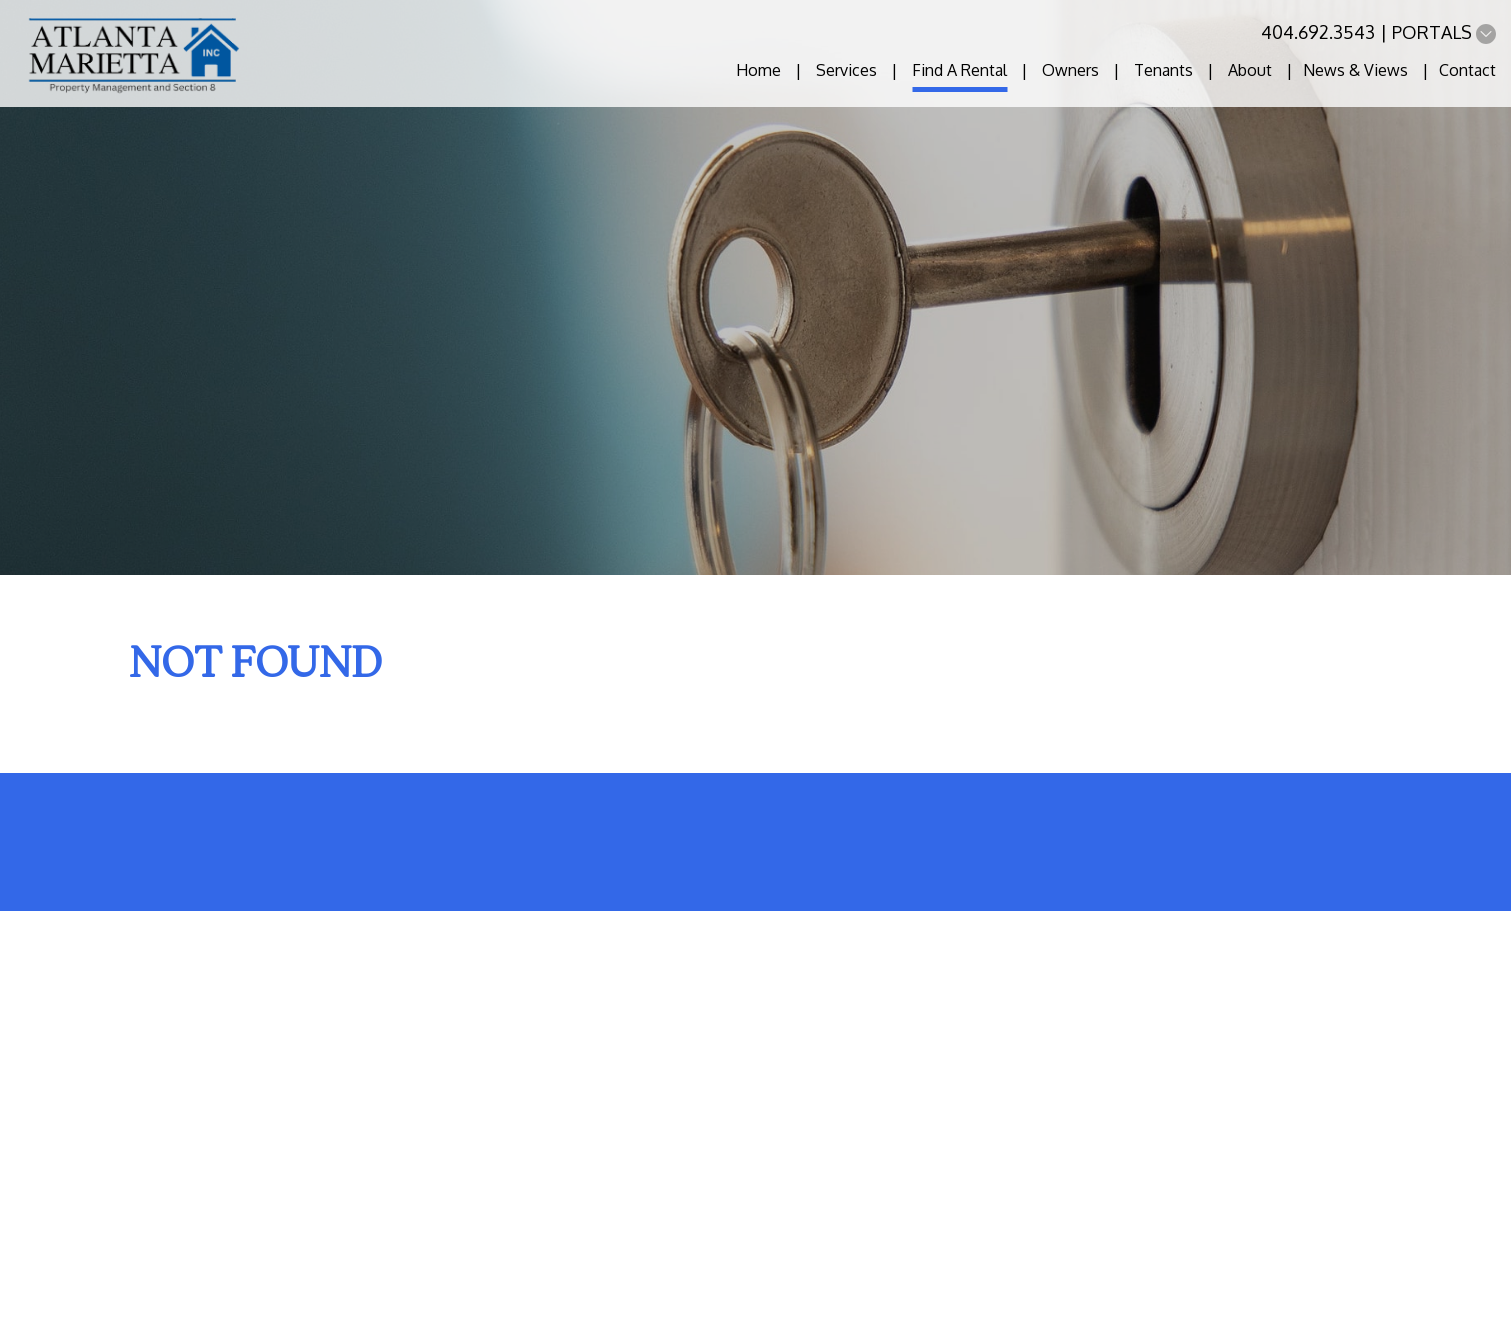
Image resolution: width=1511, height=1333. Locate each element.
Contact (1467, 70)
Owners (1070, 70)
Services (846, 70)
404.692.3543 (1318, 32)
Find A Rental (959, 70)
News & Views (1355, 70)
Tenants (1163, 70)
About (1250, 70)
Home (758, 70)
